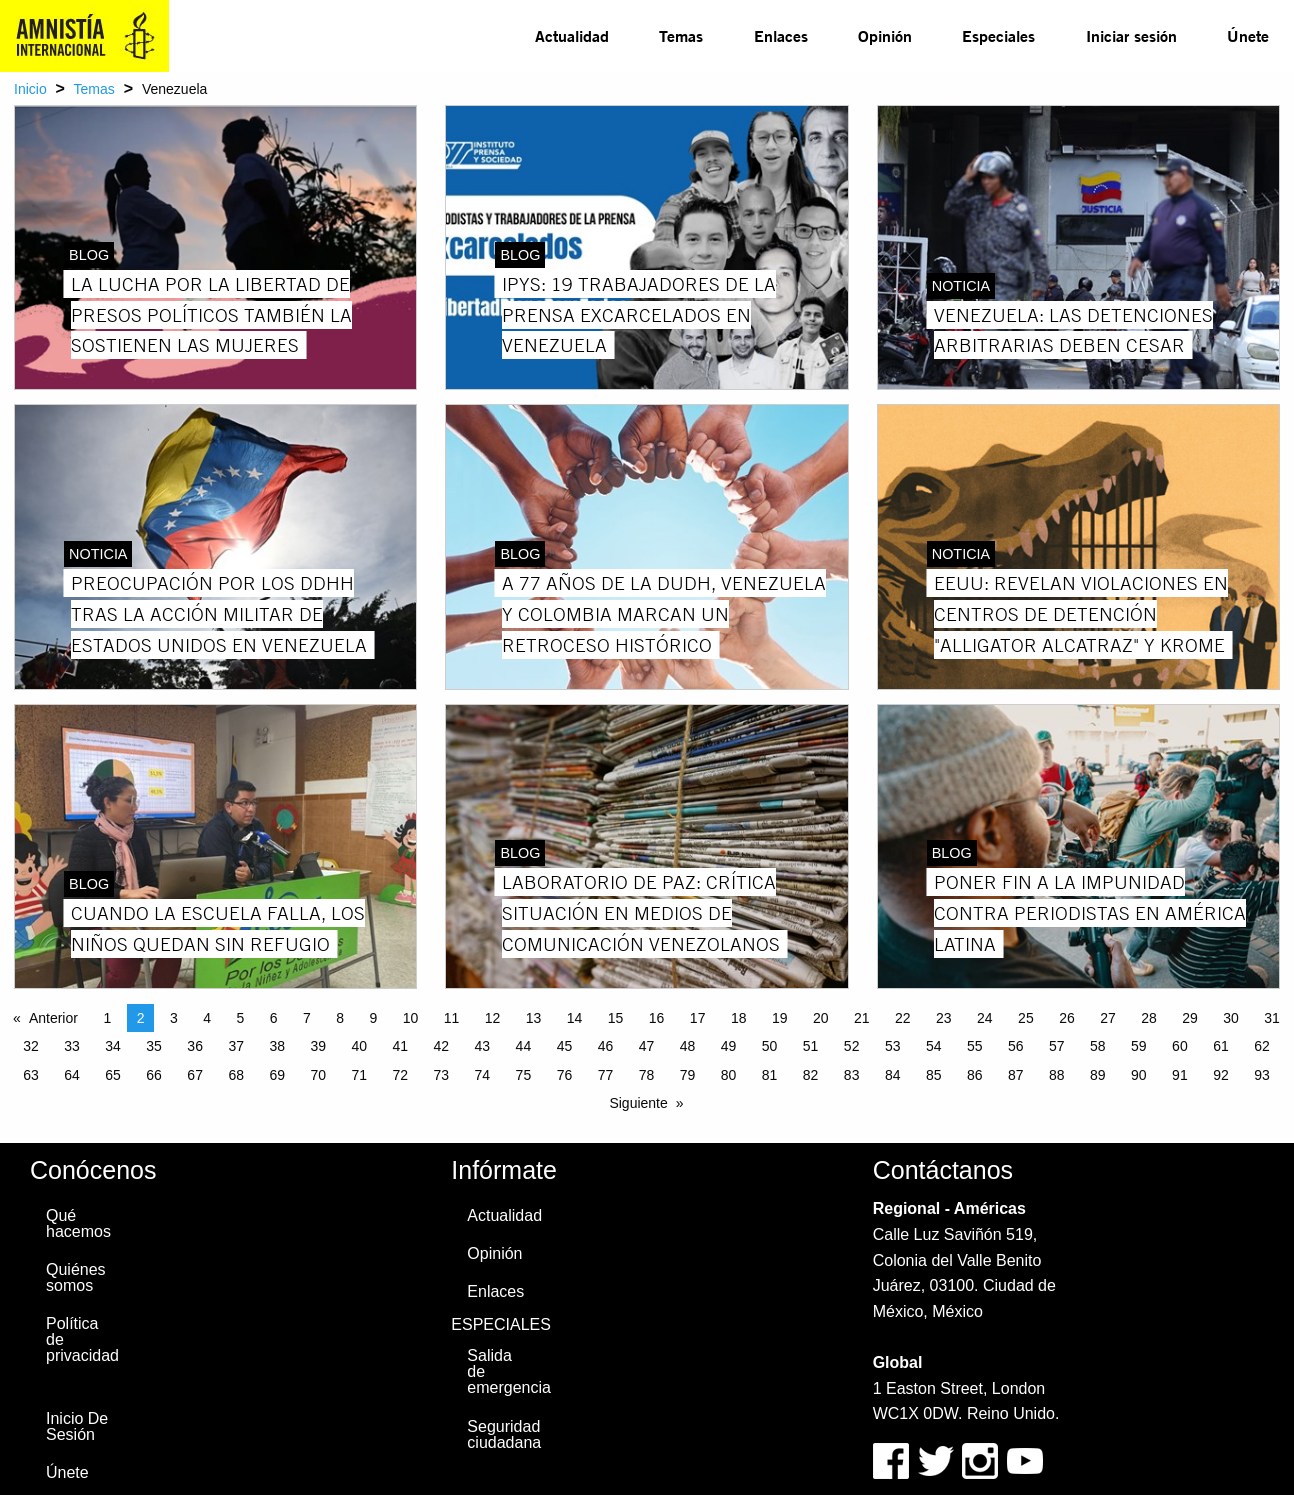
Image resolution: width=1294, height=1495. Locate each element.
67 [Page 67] (195, 1075)
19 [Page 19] (780, 1018)
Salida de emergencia (508, 1371)
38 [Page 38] (277, 1046)
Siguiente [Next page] (638, 1103)
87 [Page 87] (1016, 1075)
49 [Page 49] (729, 1046)
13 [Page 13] (534, 1018)
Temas (681, 35)
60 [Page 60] (1180, 1046)
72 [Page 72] (401, 1075)
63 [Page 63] (31, 1075)
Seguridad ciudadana (504, 1434)
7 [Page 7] (307, 1018)
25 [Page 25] (1026, 1018)
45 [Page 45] (565, 1046)
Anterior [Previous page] (53, 1018)
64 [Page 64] (72, 1075)
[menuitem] (572, 36)
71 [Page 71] (359, 1075)
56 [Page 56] (1016, 1046)
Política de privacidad (82, 1339)
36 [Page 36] (195, 1046)
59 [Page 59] (1139, 1046)
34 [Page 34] (113, 1046)
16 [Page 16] (657, 1018)
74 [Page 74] (483, 1075)
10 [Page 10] (411, 1018)
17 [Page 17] (698, 1018)
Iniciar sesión (1131, 35)
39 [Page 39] (318, 1046)
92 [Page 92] (1221, 1075)
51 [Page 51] (811, 1046)
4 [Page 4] (207, 1018)
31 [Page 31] (1272, 1018)
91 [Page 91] (1180, 1075)
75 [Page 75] (524, 1075)
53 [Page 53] (893, 1046)
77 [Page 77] (606, 1075)
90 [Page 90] (1139, 1075)
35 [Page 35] (154, 1046)
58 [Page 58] (1098, 1046)
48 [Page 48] (688, 1046)
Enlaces (781, 35)
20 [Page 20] (821, 1018)
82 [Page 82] (811, 1075)
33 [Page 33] (72, 1046)
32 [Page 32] (31, 1046)
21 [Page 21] (862, 1018)
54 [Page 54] (934, 1046)
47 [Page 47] (647, 1046)
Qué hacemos (78, 1223)
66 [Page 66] (154, 1075)
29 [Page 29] (1190, 1018)
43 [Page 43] (483, 1046)
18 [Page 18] (739, 1018)
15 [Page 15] (616, 1018)
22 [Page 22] (903, 1018)
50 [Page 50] (770, 1046)
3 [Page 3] (174, 1018)
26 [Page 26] (1067, 1018)
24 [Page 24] (985, 1018)
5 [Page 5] (240, 1018)
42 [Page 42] (442, 1046)
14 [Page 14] (575, 1018)
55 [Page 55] (975, 1046)
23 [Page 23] (944, 1018)
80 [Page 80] (729, 1075)
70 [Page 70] (318, 1075)
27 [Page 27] (1108, 1018)
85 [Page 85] (934, 1075)
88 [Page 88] (1057, 1075)
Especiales (998, 35)
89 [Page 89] (1098, 1075)
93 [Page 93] (1262, 1075)
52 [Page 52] (852, 1046)
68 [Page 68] (236, 1075)
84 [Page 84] (893, 1075)
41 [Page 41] (401, 1046)
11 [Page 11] (452, 1018)
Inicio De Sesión (77, 1426)
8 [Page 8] (340, 1018)
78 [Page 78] (647, 1075)
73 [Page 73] (442, 1075)
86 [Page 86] (975, 1075)
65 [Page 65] (113, 1075)
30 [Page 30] (1231, 1018)
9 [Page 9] (373, 1018)
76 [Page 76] (565, 1075)
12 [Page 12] (493, 1018)
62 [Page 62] (1262, 1046)
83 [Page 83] (852, 1075)
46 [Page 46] (606, 1046)
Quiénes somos (76, 1277)
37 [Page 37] (236, 1046)
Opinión (885, 35)
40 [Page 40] (359, 1046)
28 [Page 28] (1149, 1018)
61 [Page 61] (1221, 1046)
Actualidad (572, 35)
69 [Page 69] (277, 1075)
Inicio (30, 89)
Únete (1248, 35)
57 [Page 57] (1057, 1046)
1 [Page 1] (107, 1018)
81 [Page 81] (770, 1075)
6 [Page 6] (274, 1018)
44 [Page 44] (524, 1046)
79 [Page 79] (688, 1075)
